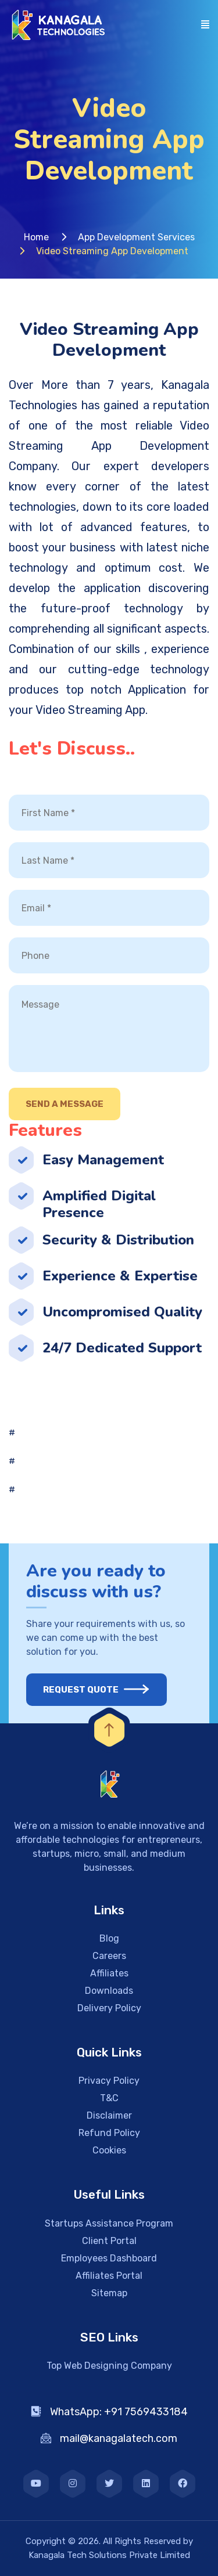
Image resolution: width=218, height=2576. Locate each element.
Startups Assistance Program (109, 2223)
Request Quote (88, 1689)
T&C (109, 2098)
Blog (109, 1938)
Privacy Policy (109, 2080)
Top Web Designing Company (109, 2365)
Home (36, 237)
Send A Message (64, 1104)
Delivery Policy (109, 2008)
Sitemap (109, 2293)
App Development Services (136, 237)
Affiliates (109, 1973)
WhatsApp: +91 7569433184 (109, 2411)
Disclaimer (109, 2115)
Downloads (109, 1990)
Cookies (109, 2150)
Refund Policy (109, 2132)
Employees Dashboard (109, 2258)
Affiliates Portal (109, 2275)
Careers (109, 1955)
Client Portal (109, 2240)
